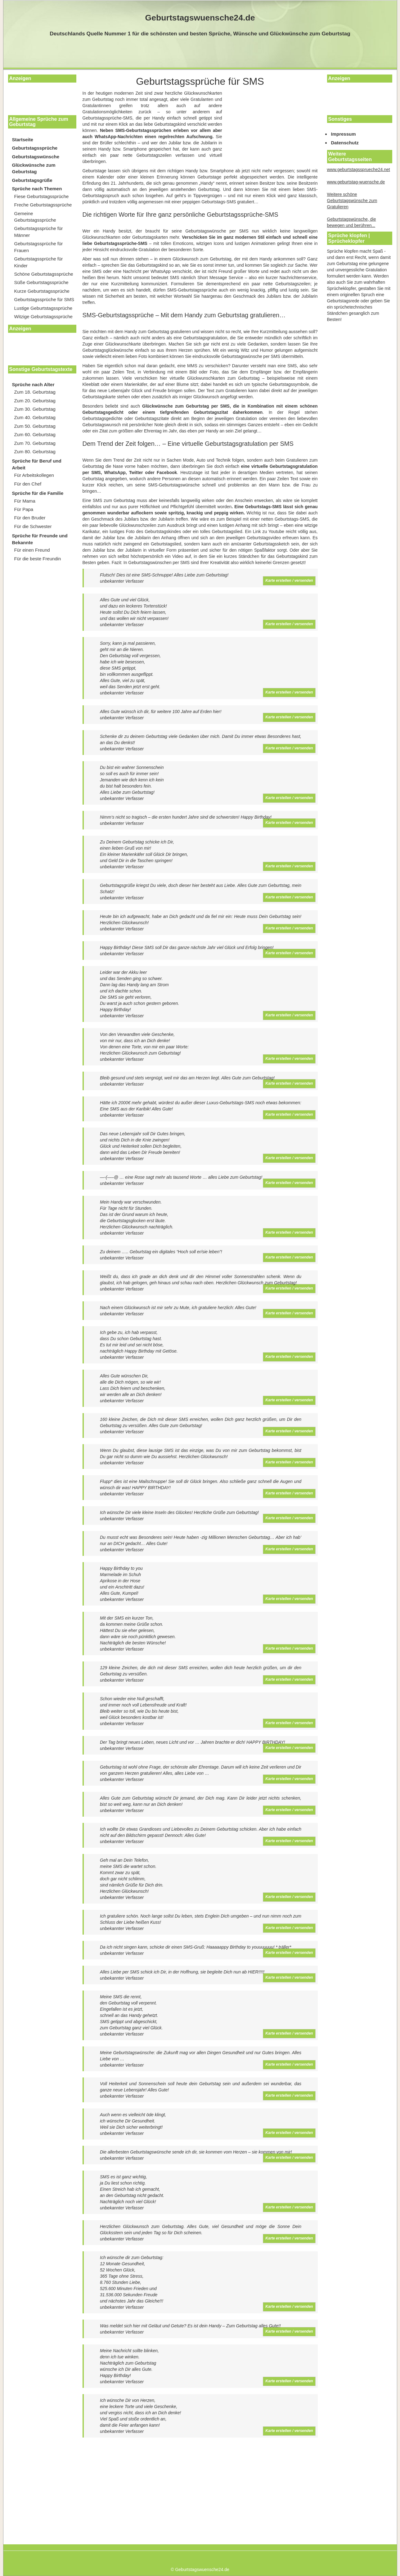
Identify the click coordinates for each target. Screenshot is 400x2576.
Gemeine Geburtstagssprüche (35, 217)
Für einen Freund (32, 550)
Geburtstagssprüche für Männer (38, 231)
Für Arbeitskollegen (34, 475)
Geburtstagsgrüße (32, 180)
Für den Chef (28, 483)
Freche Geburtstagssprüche (43, 204)
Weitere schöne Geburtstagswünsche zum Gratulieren (352, 200)
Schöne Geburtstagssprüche (43, 274)
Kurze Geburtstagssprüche (42, 291)
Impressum (343, 134)
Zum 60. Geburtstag (35, 434)
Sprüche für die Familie (38, 493)
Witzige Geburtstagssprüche (43, 316)
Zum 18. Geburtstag (35, 392)
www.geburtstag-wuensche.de (356, 181)
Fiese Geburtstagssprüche (41, 196)
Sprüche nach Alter (33, 384)
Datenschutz (345, 142)
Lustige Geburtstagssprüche (43, 308)
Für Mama (24, 501)
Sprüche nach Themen (37, 188)
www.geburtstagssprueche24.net (358, 169)
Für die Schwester (33, 526)
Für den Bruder (30, 517)
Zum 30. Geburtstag (35, 409)
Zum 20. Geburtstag (35, 400)
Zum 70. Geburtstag (35, 443)
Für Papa (24, 509)
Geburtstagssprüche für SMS (44, 299)
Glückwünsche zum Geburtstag (34, 168)
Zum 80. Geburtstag (35, 451)
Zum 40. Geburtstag (35, 417)
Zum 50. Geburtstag (35, 426)
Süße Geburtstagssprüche (41, 282)
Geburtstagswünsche (36, 156)
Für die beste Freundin (37, 558)
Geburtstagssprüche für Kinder (38, 262)
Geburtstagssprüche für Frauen (38, 247)
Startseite (22, 139)
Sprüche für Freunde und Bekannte (40, 539)
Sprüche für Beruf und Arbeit (36, 464)
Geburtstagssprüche (35, 148)
